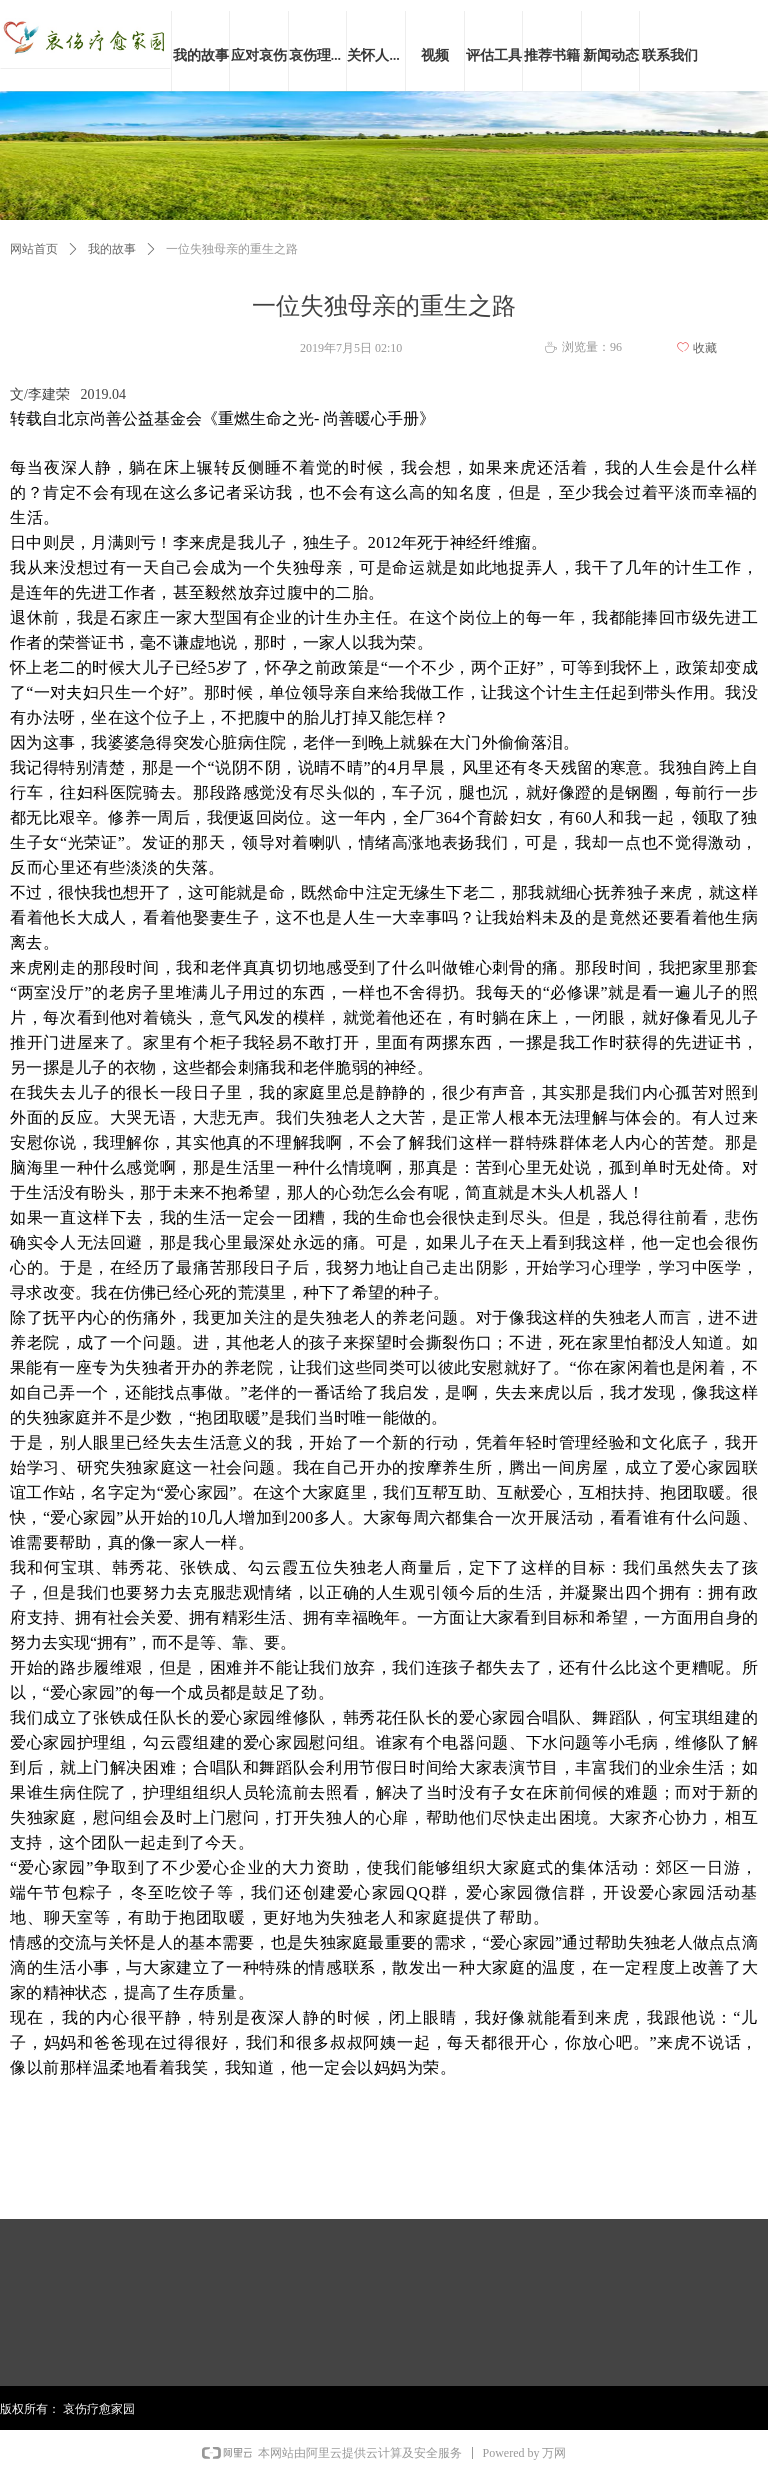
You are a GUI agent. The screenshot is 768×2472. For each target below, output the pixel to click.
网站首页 (34, 249)
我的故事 (112, 249)
